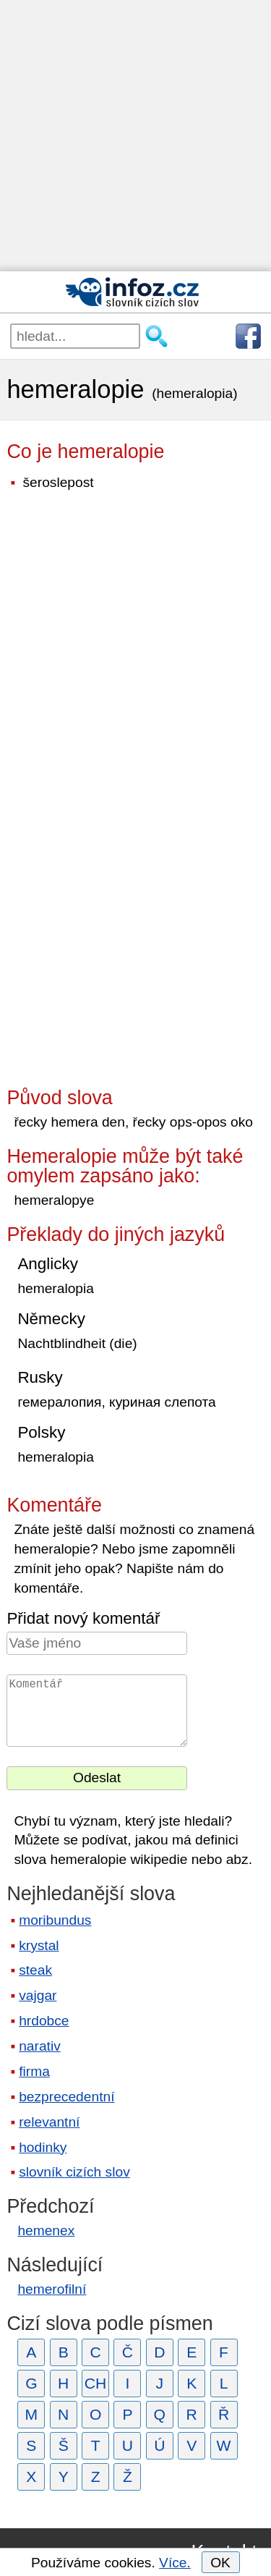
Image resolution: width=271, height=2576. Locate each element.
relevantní (49, 2122)
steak (35, 1970)
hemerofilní (51, 2289)
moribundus (55, 1920)
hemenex (45, 2230)
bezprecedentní (66, 2096)
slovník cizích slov (74, 2171)
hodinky (42, 2147)
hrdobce (44, 2020)
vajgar (37, 1995)
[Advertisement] (135, 135)
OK (220, 2562)
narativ (40, 2046)
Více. (175, 2562)
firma (34, 2071)
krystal (39, 1945)
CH (96, 2383)
